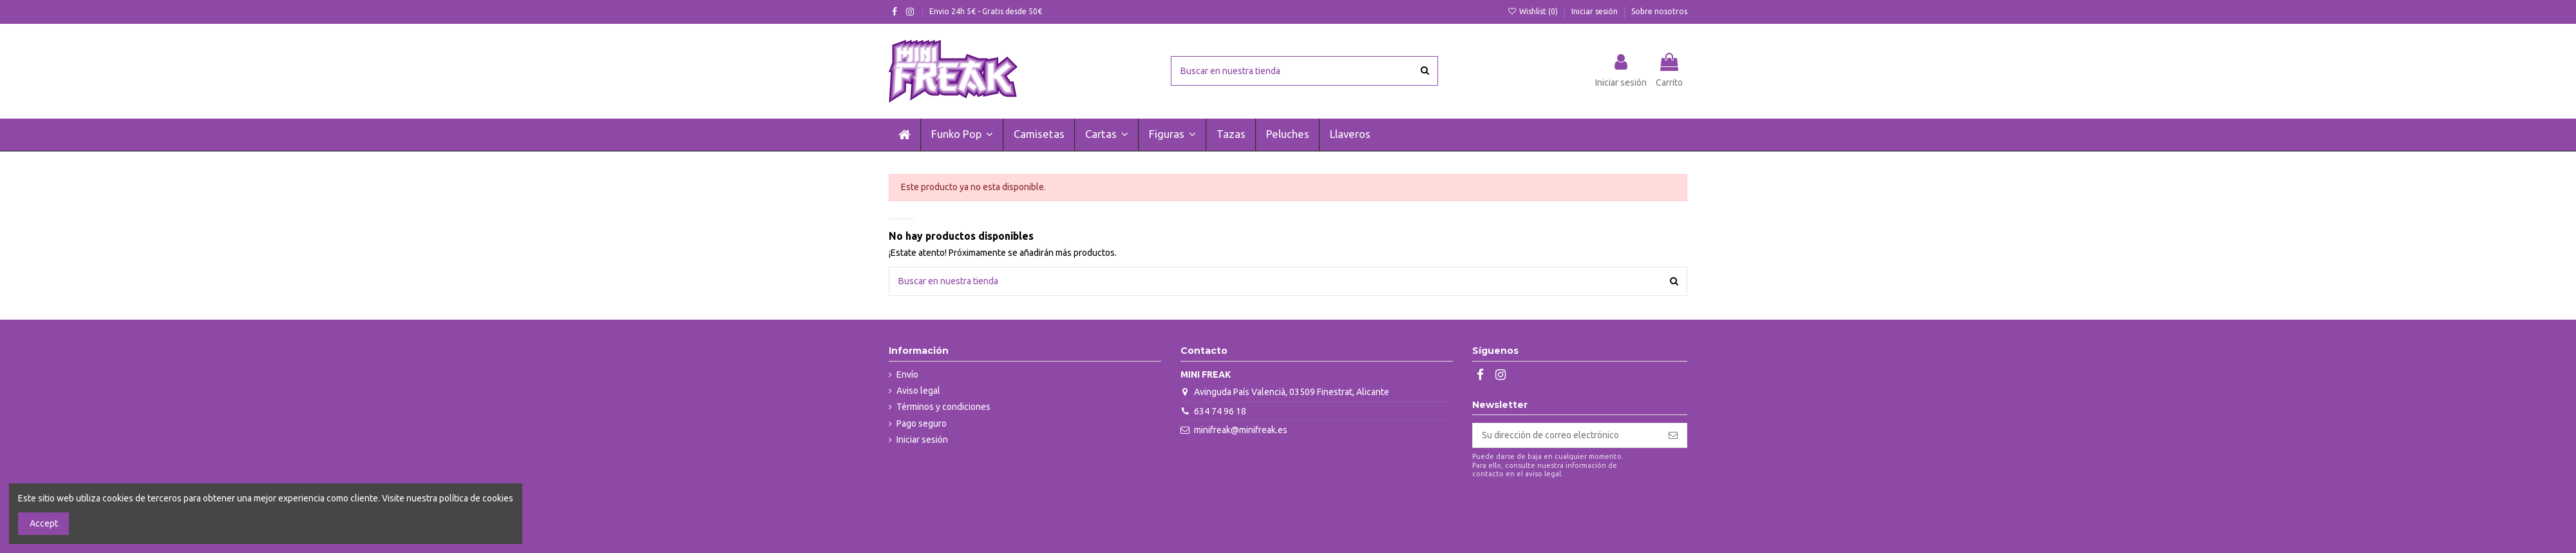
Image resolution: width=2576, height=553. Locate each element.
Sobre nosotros (1659, 11)
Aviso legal (918, 390)
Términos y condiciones (943, 407)
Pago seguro (921, 423)
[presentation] (1580, 511)
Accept (44, 523)
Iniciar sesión (1595, 11)
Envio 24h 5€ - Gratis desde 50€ (985, 11)
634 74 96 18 (1220, 411)
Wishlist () (1534, 11)
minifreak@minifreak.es (1240, 430)
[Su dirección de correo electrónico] (1566, 435)
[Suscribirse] (1673, 435)
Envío (907, 374)
